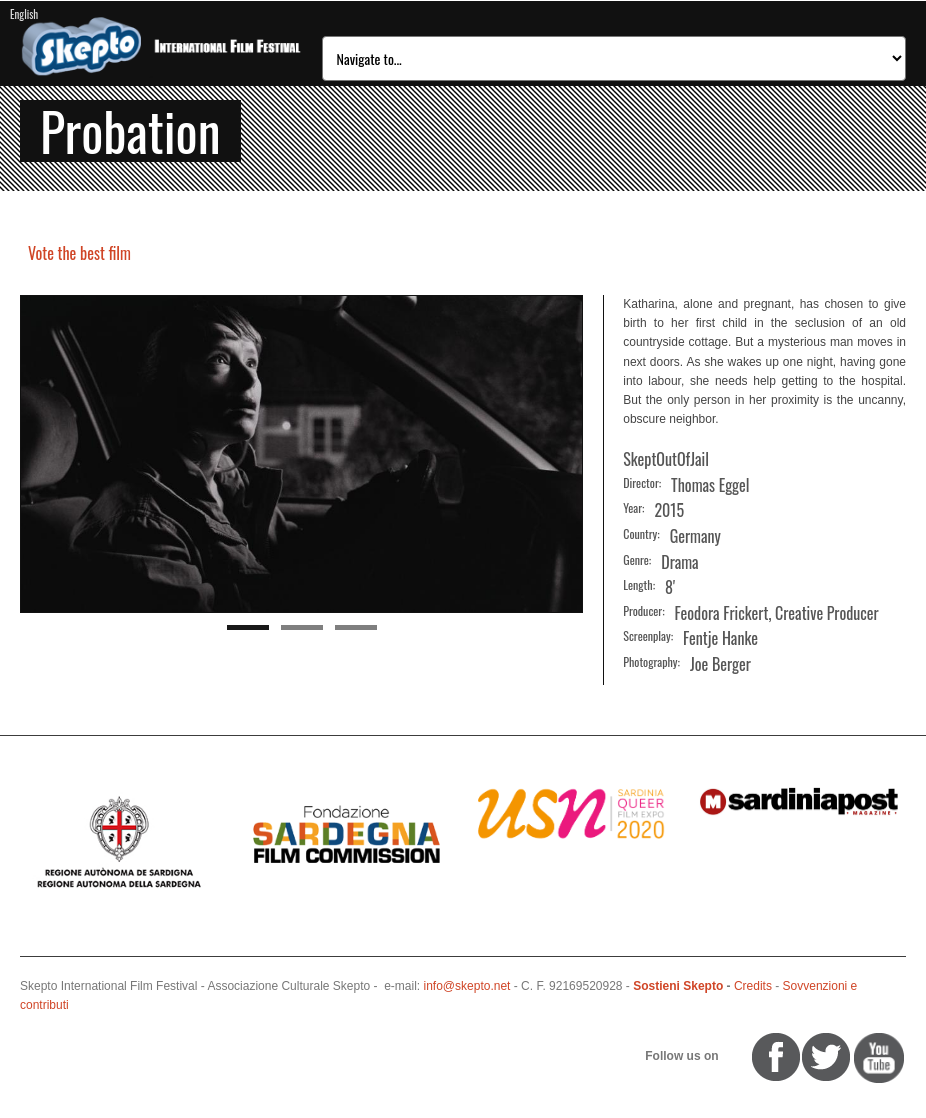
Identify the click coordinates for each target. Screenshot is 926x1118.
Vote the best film (79, 253)
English (24, 14)
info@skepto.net (467, 986)
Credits (753, 986)
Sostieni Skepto (678, 986)
